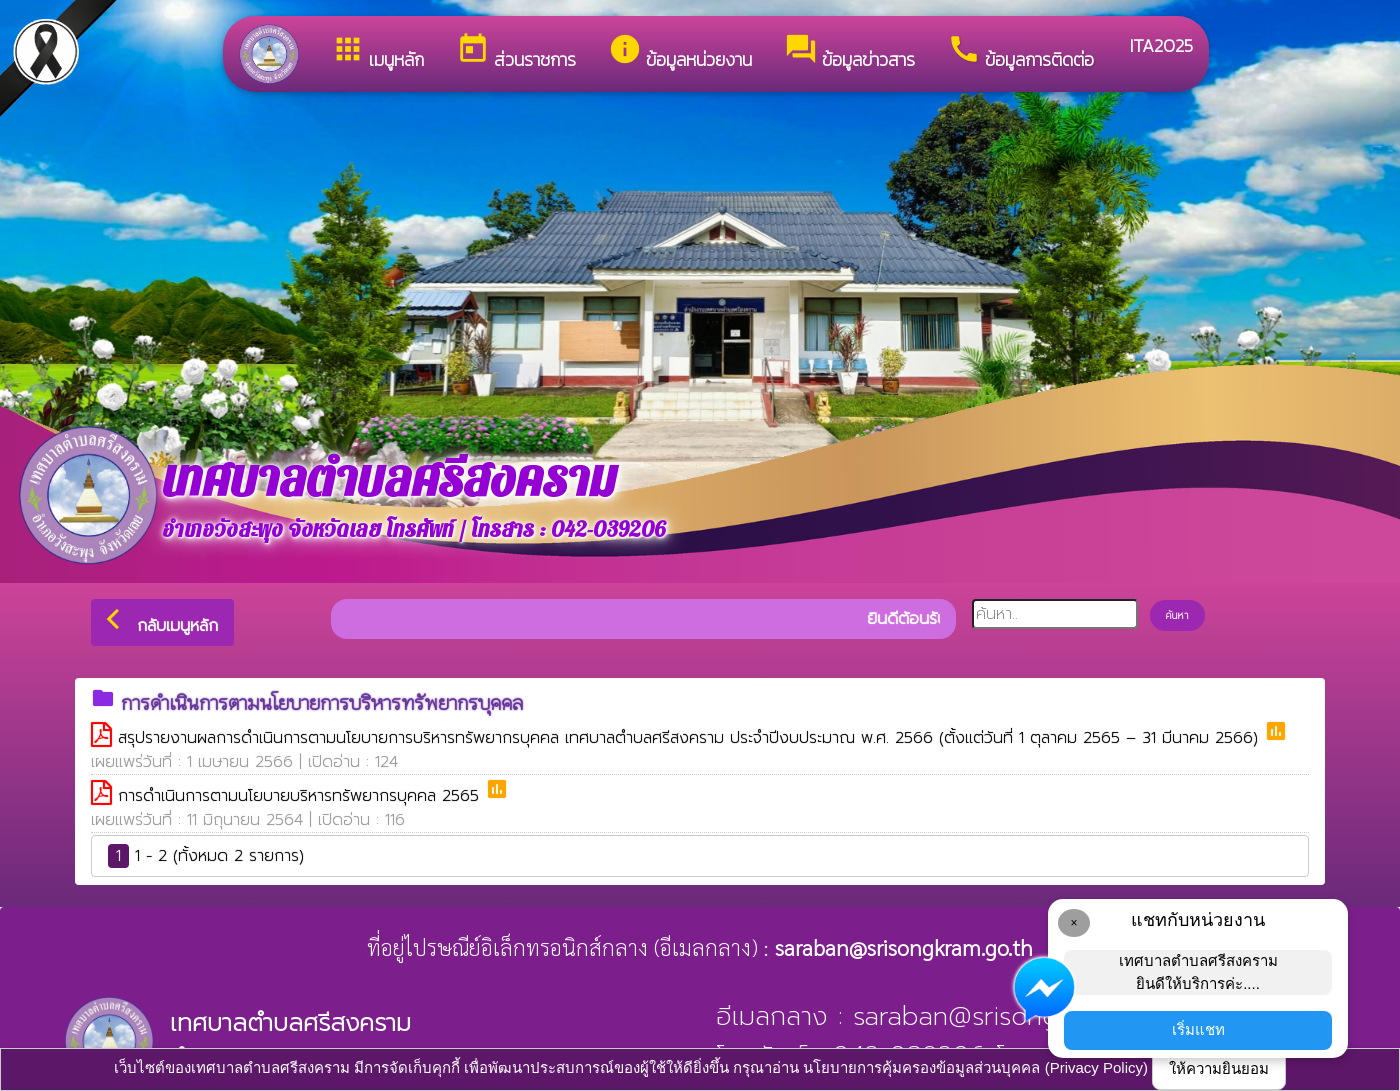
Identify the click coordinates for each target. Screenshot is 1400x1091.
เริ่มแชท (1198, 1029)
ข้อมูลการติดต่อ (1020, 52)
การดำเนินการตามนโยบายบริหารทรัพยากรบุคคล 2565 (301, 796)
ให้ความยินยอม (1219, 1068)
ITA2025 (1159, 45)
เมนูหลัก (377, 52)
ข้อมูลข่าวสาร (849, 52)
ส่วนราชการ (516, 52)
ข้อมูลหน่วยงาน (680, 52)
